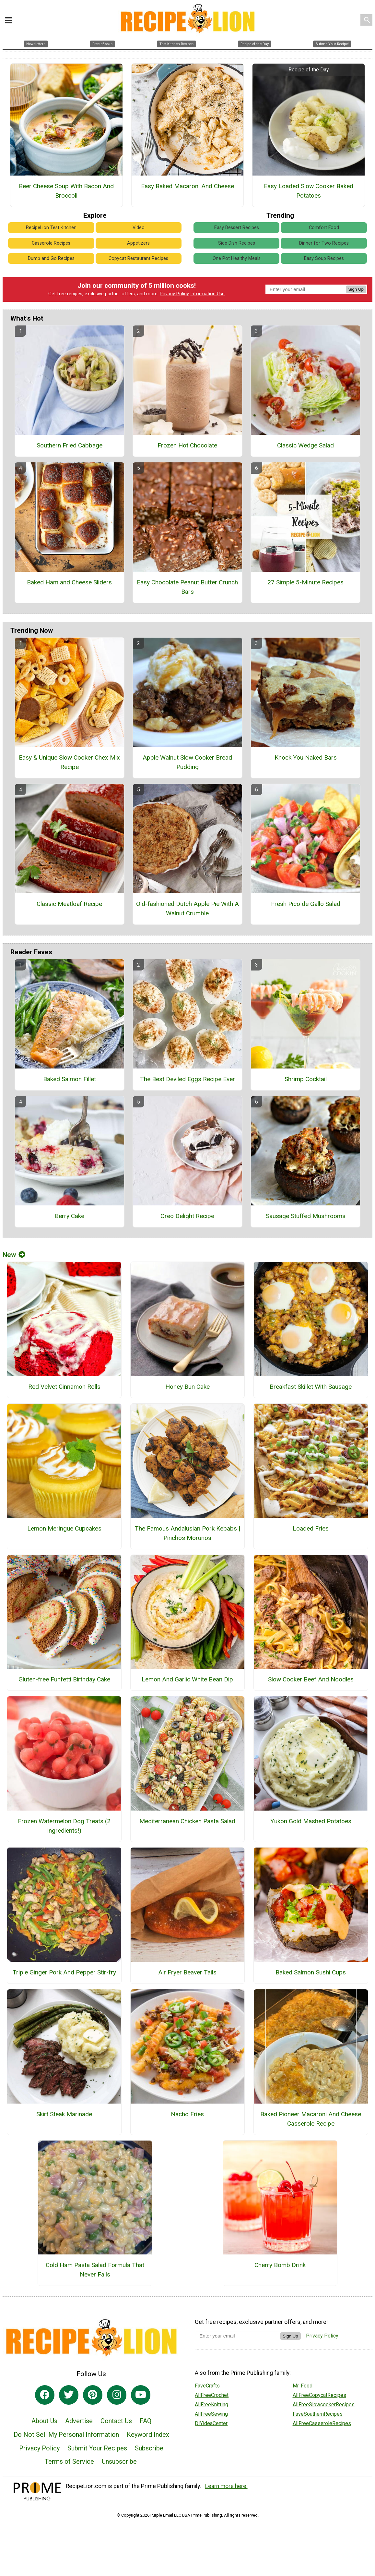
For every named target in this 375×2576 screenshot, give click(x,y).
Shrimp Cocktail (306, 1079)
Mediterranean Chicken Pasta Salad (187, 1821)
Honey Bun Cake (187, 1386)
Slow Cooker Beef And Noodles (311, 1679)
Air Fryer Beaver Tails (187, 1972)
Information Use (207, 294)
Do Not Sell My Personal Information (66, 2434)
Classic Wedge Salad (305, 445)
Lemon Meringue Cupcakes (64, 1528)
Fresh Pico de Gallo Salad (305, 904)
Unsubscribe (119, 2461)
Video (139, 227)
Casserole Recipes (51, 243)
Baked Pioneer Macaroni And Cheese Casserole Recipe (310, 2118)
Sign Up (356, 289)
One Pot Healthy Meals (237, 258)
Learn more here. (226, 2486)
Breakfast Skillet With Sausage (311, 1386)
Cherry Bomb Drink (280, 2265)
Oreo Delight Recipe (187, 1216)
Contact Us (116, 2421)
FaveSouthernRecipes (318, 2414)
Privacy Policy (174, 294)
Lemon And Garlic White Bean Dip (187, 1679)
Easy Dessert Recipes (236, 227)
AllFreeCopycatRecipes (319, 2395)
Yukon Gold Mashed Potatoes (310, 1821)
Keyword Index (148, 2434)
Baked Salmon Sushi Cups (310, 1972)
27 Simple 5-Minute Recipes (305, 582)
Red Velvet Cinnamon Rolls (64, 1386)
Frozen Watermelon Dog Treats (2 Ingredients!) (64, 1825)
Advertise (79, 2421)
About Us (44, 2421)
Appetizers (138, 243)
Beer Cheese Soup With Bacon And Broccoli (66, 190)
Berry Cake (69, 1216)
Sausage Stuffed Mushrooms (306, 1216)
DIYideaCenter (211, 2423)
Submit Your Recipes (97, 2448)
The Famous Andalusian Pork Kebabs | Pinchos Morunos (187, 1533)
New (14, 1255)
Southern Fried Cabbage (69, 445)
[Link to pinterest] (92, 2395)
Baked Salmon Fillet (69, 1079)
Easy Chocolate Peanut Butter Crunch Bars (187, 587)
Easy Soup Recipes (324, 258)
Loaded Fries (311, 1528)
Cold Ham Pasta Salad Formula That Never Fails (95, 2269)
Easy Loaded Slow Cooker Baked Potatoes (308, 190)
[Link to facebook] (44, 2395)
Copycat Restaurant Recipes (138, 258)
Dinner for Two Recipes (324, 243)
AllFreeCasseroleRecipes (322, 2423)
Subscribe (149, 2448)
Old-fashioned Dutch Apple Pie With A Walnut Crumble (187, 908)
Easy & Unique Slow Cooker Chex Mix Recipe (69, 762)
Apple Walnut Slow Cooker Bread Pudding (187, 762)
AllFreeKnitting (211, 2404)
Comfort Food (324, 227)
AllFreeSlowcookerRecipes (324, 2404)
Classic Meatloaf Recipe (69, 904)
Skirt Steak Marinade (64, 2114)
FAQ (145, 2421)
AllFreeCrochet (212, 2395)
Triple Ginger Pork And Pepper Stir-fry (64, 1972)
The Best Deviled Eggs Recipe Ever (187, 1079)
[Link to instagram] (116, 2395)
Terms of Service (69, 2461)
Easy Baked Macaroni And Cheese (187, 186)
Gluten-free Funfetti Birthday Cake (64, 1679)
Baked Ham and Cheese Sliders (69, 582)
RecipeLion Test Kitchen (51, 227)
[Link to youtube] (140, 2395)
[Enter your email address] (237, 2335)
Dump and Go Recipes (51, 258)
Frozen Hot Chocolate (187, 445)
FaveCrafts (207, 2386)
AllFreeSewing (211, 2414)
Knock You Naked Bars (306, 757)
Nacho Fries (187, 2114)
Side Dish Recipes (236, 243)
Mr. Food (302, 2386)
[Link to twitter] (68, 2395)
